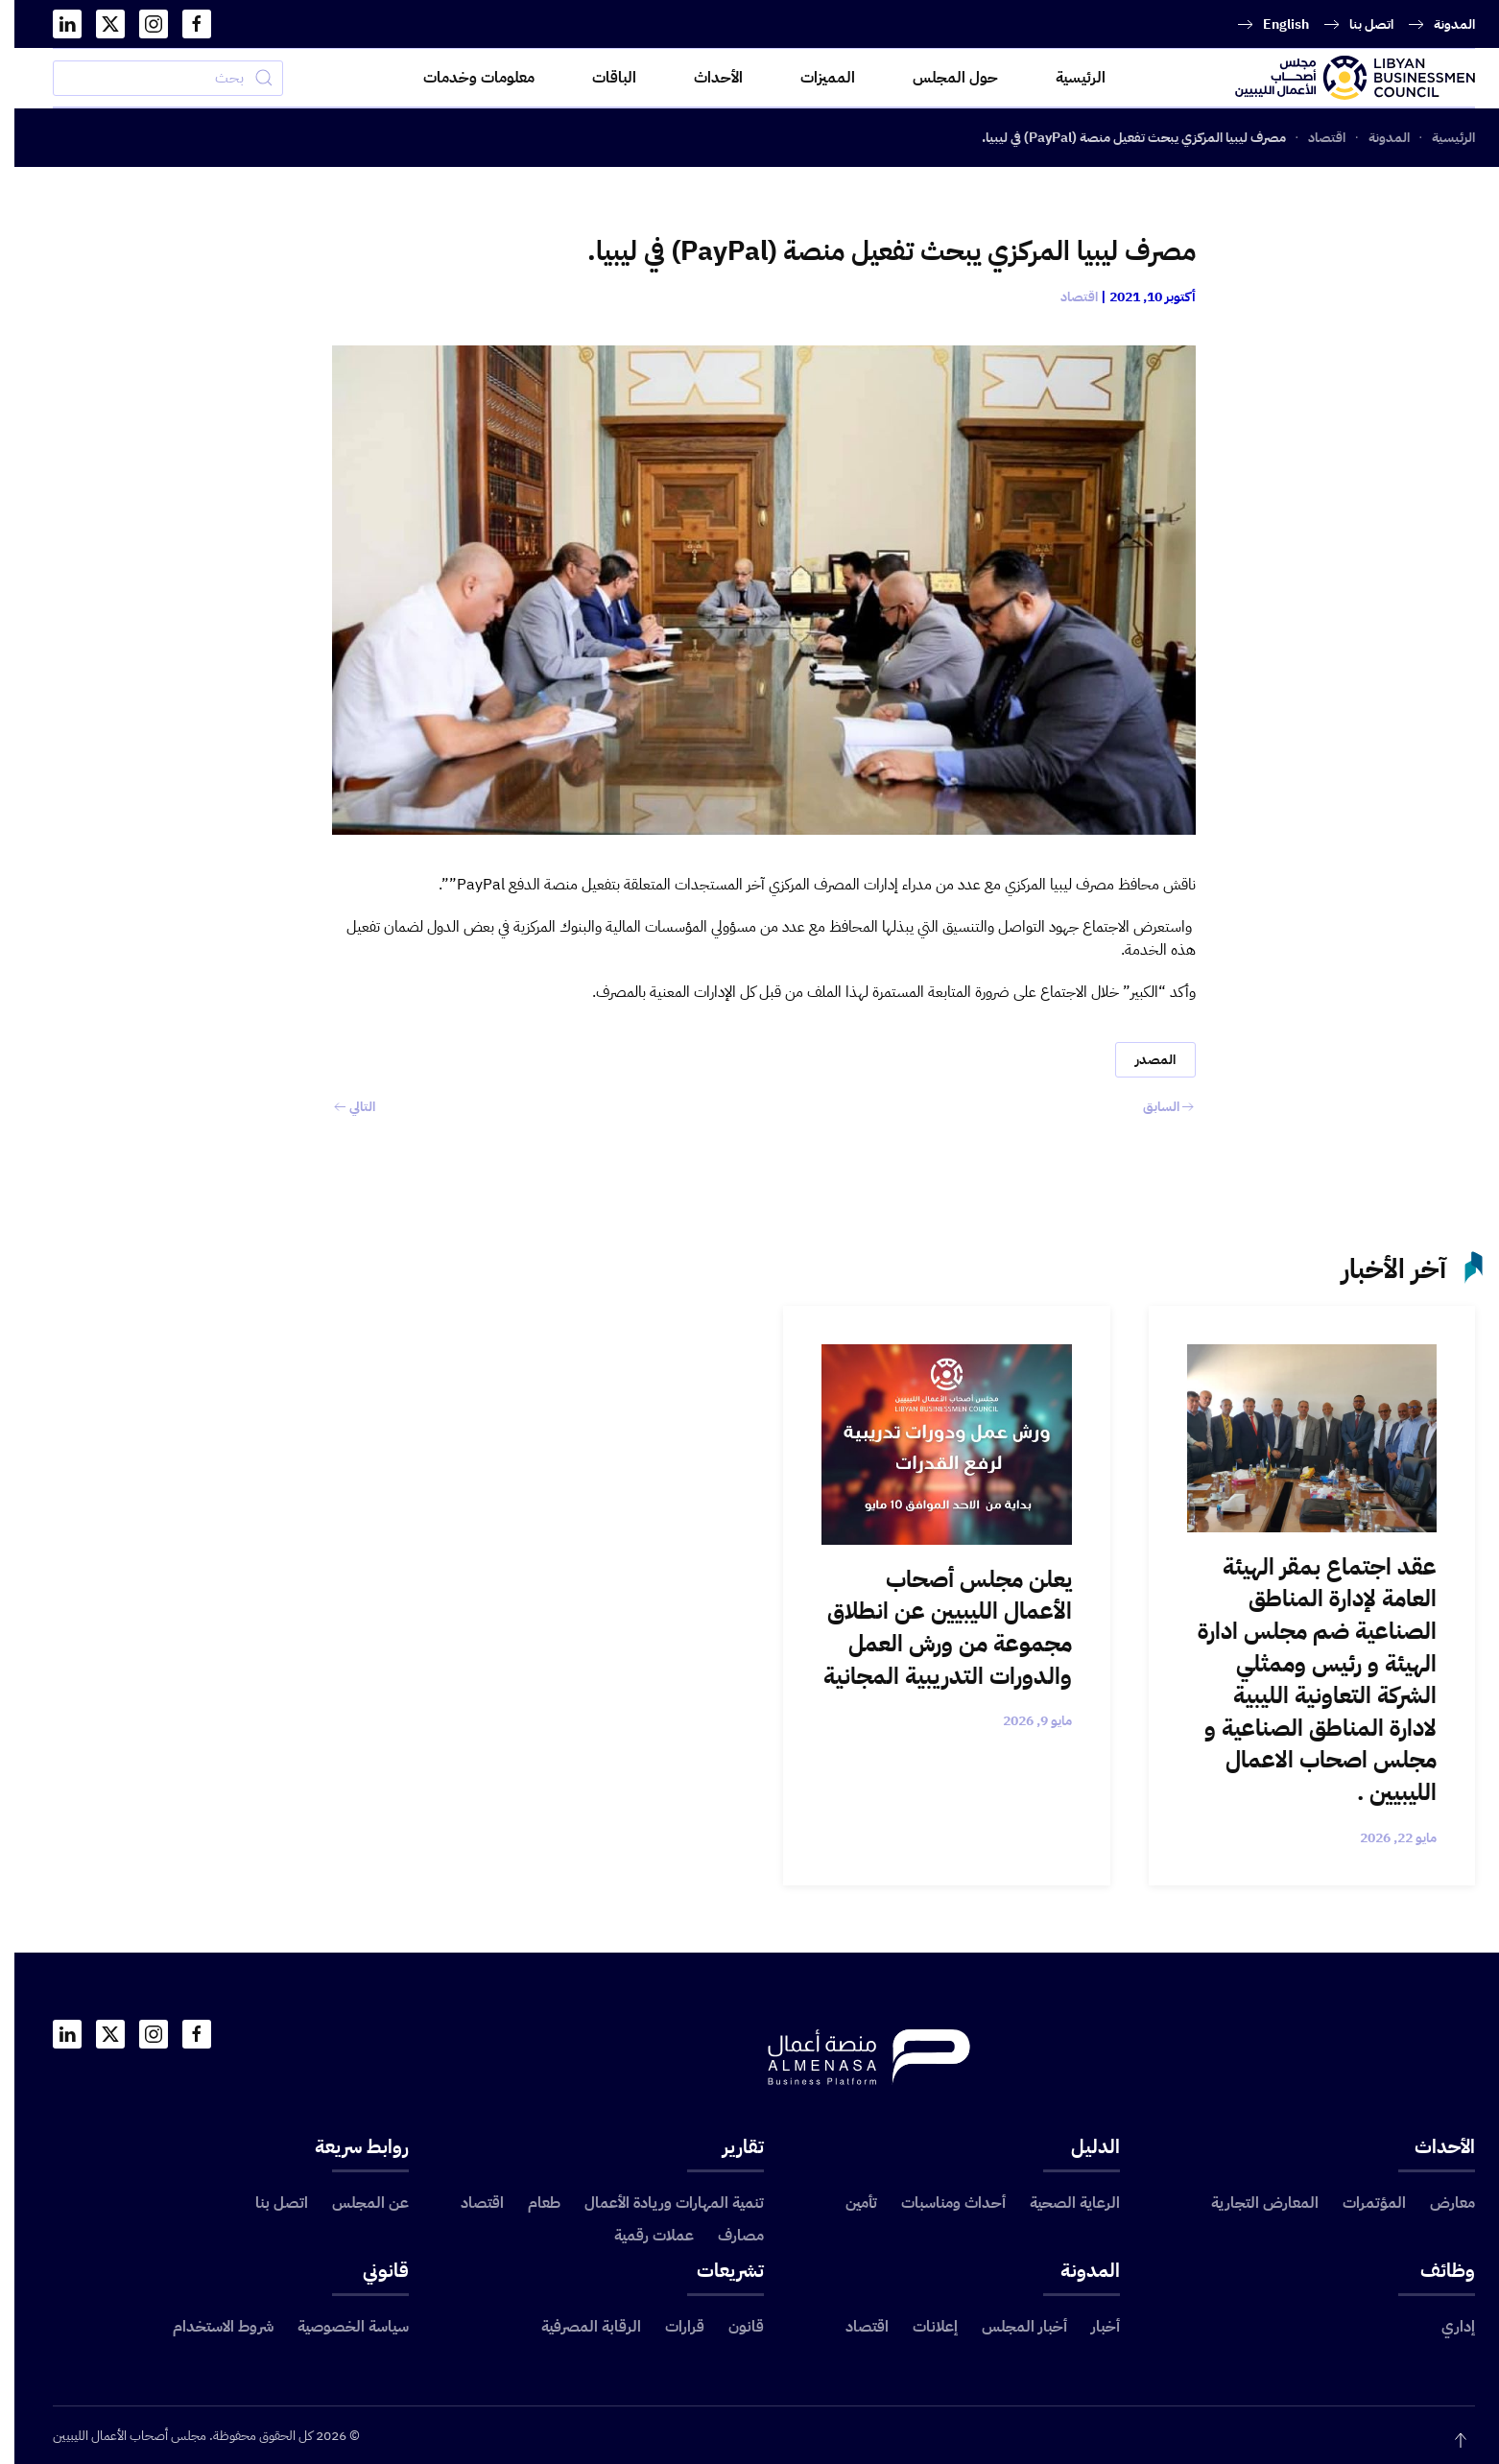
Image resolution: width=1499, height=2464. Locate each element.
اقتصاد (1064, 297)
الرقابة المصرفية (577, 2326)
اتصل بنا (1357, 24)
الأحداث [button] (703, 77)
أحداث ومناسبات (939, 2203)
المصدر (1141, 1060)
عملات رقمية (639, 2235)
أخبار (1091, 2326)
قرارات (670, 2326)
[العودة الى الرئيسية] (1341, 78)
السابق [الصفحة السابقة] (1154, 1107)
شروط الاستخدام (208, 2326)
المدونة (1440, 24)
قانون (732, 2326)
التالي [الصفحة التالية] (340, 1107)
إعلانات (920, 2326)
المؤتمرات (1360, 2203)
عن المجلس (356, 2203)
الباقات (600, 77)
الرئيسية (1066, 77)
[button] (1446, 2440)
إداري (1444, 2326)
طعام (529, 2203)
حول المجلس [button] (941, 77)
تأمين (847, 2203)
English (1272, 24)
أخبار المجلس (1010, 2326)
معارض (1438, 2203)
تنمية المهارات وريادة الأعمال (660, 2203)
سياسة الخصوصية (338, 2326)
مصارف (726, 2235)
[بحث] (153, 78)
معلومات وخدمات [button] (464, 77)
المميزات (813, 77)
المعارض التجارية (1250, 2203)
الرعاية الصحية (1060, 2203)
